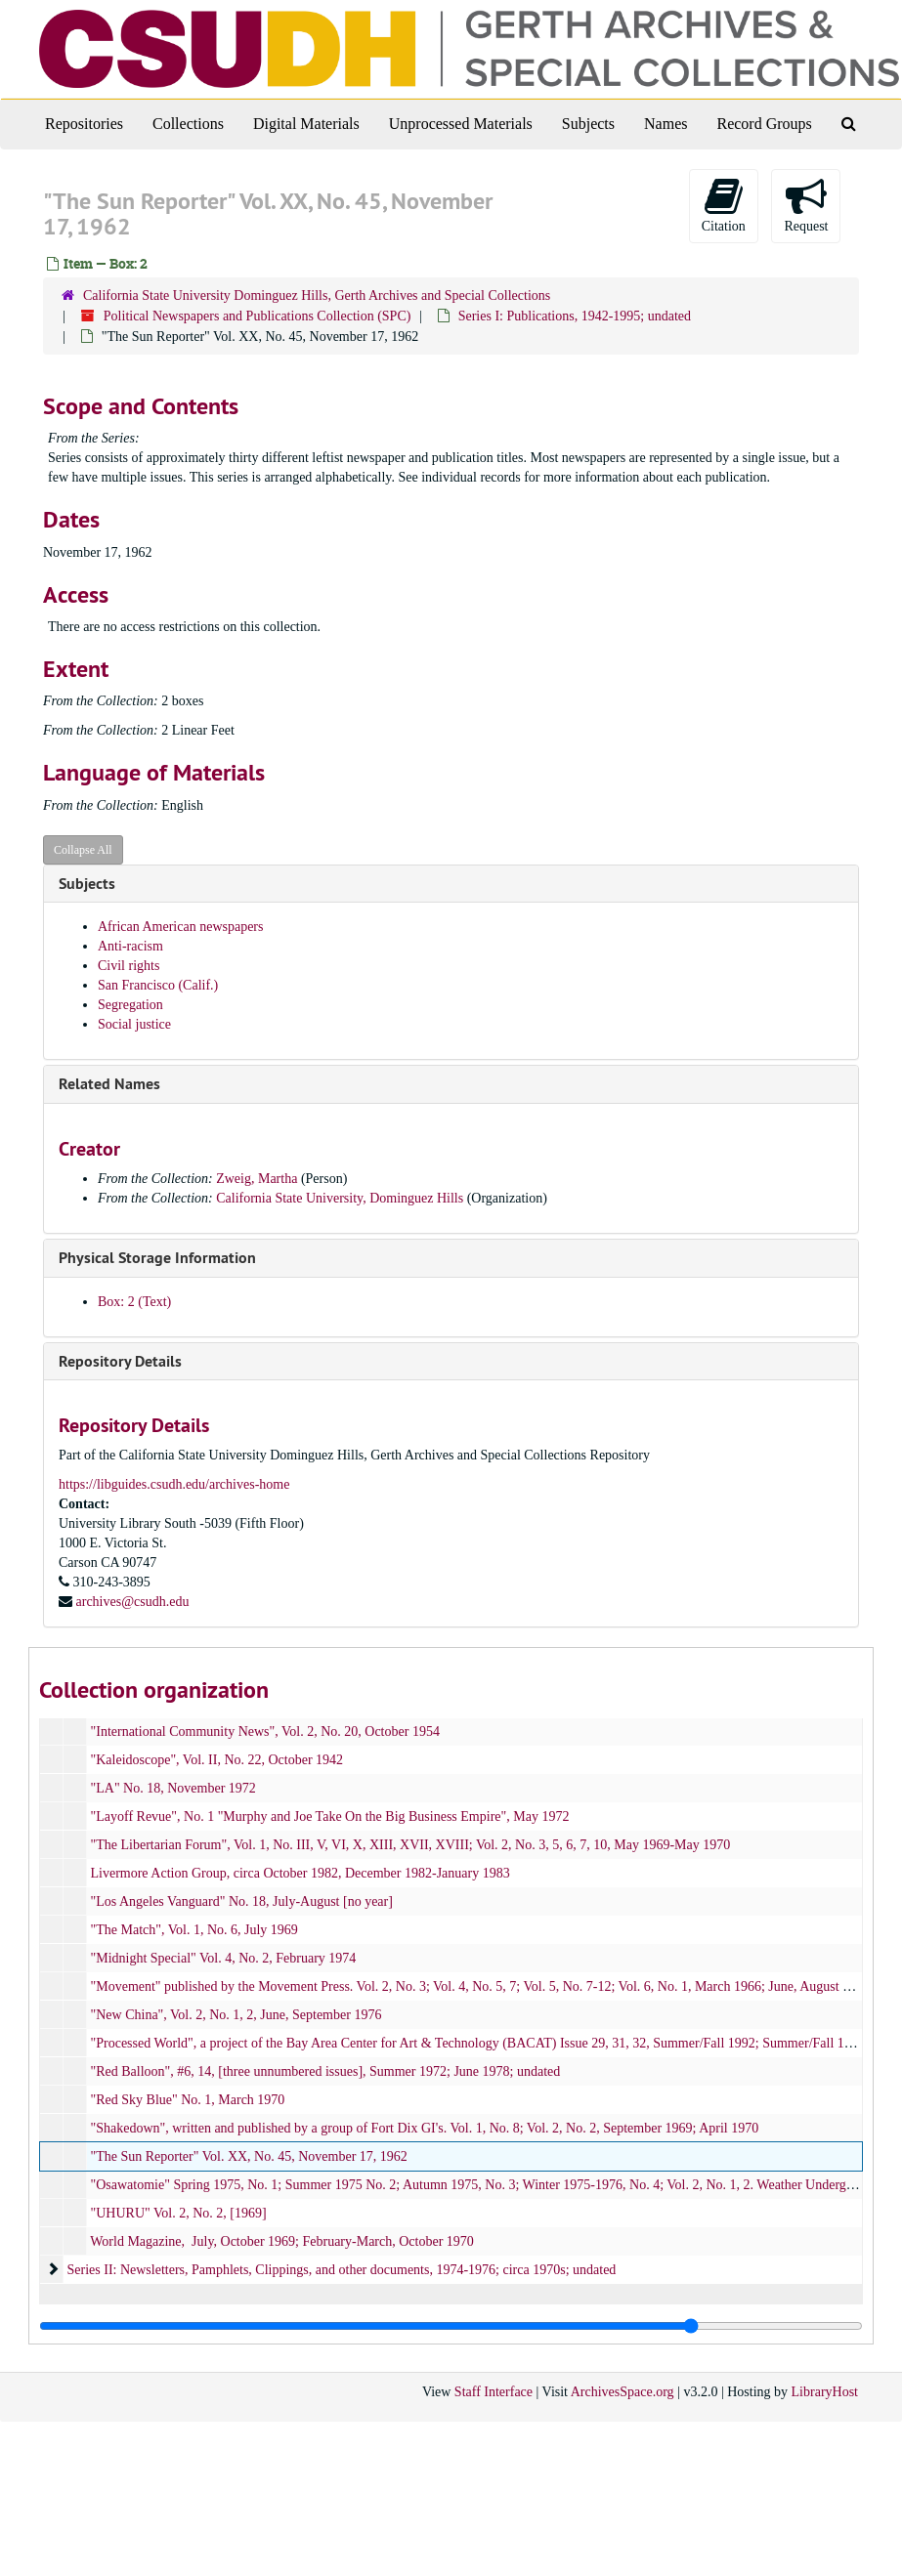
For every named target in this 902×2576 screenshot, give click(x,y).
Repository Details (120, 1361)
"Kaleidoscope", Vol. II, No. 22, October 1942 (217, 1760)
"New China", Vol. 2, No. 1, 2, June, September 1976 (236, 2014)
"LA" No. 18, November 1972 (173, 1788)
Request (806, 204)
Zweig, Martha (256, 1178)
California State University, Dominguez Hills (339, 1198)
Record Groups (763, 123)
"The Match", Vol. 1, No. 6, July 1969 (194, 1929)
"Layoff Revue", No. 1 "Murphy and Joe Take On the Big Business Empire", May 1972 (330, 1816)
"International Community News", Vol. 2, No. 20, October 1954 (265, 1731)
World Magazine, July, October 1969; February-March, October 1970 (282, 2241)
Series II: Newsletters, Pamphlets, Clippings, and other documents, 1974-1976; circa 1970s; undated (342, 2269)
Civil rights (128, 965)
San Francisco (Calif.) (158, 985)
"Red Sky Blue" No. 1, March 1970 (188, 2099)
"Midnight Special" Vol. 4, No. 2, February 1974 (224, 1958)
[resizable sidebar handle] (451, 2326)
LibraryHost (825, 2392)
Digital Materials (306, 123)
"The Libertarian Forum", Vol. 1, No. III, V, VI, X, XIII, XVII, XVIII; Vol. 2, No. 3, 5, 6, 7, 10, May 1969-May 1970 (411, 1844)
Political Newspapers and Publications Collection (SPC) (257, 316)
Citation (724, 204)
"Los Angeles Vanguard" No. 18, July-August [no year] (242, 1901)
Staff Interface (493, 2392)
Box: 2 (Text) (134, 1301)
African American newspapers (180, 926)
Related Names (109, 1084)
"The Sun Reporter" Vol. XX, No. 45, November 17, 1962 (249, 2156)
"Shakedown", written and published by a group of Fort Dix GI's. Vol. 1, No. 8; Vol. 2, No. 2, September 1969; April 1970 (425, 2128)
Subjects (588, 123)
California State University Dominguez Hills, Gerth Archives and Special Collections (316, 295)
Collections (188, 123)
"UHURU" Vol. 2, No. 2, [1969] (179, 2213)
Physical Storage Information (157, 1257)
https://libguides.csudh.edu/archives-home (174, 1484)
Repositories (84, 123)
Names (665, 123)
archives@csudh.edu (133, 1601)
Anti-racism (130, 946)
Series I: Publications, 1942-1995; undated (574, 316)
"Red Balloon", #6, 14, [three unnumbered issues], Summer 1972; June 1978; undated (326, 2071)
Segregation (130, 1004)
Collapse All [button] (83, 850)
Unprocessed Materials (461, 123)
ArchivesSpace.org (622, 2392)
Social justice (134, 1024)
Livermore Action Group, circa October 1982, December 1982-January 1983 (300, 1873)
